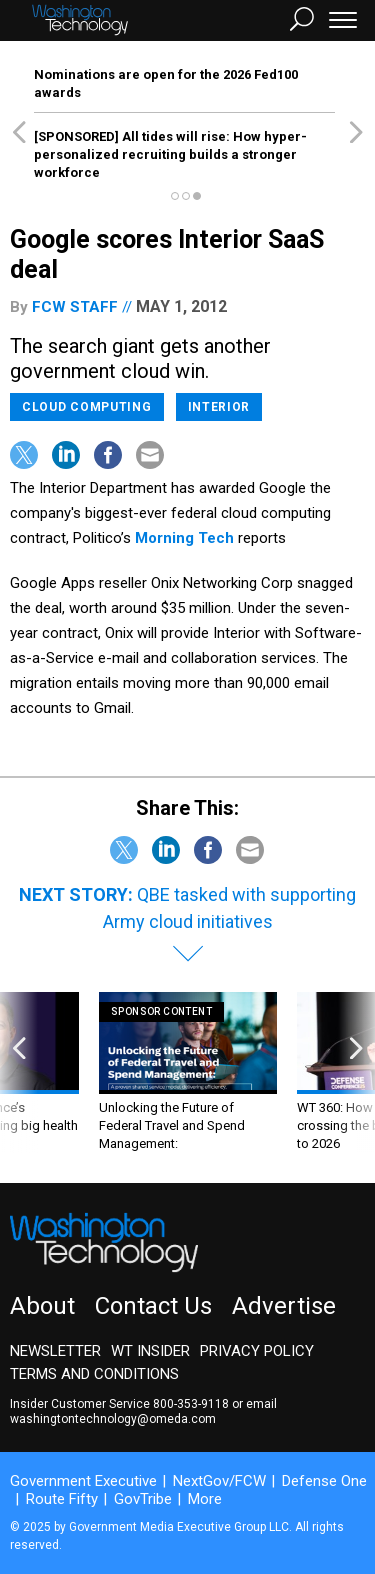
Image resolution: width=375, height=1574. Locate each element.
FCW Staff (75, 307)
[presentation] (19, 1072)
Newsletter (55, 1351)
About (42, 1306)
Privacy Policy (257, 1351)
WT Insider (150, 1351)
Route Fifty (62, 1499)
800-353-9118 (191, 1404)
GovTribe (143, 1499)
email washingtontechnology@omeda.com (143, 1411)
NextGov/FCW (219, 1481)
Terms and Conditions (94, 1374)
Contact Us (153, 1306)
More (205, 1499)
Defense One (324, 1481)
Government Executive (83, 1481)
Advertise (284, 1306)
